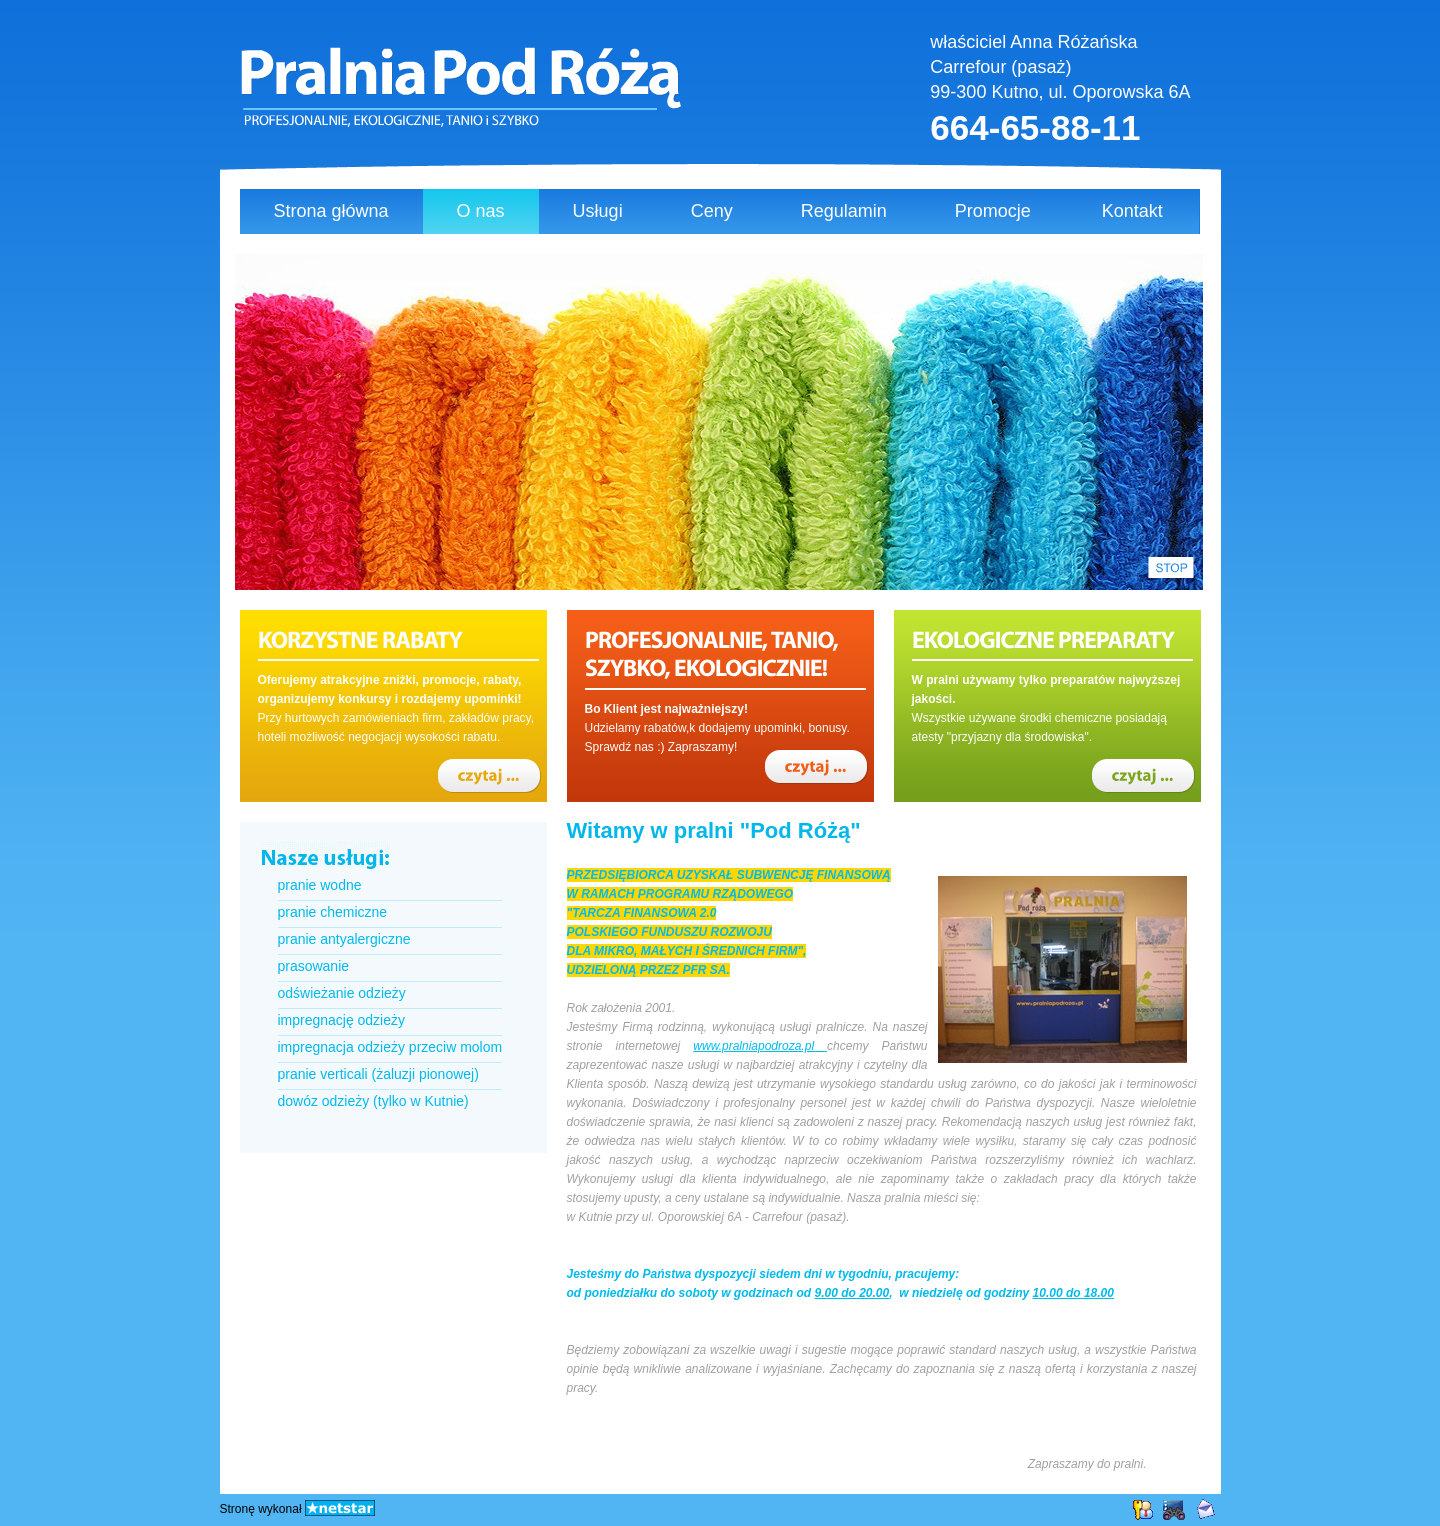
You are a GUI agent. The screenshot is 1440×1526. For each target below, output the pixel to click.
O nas (481, 211)
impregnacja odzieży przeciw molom (390, 1047)
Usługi (598, 211)
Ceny (712, 211)
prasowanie (314, 966)
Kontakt (1132, 211)
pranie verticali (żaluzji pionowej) (378, 1074)
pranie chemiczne (333, 912)
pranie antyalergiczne (344, 939)
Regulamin (844, 211)
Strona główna (331, 211)
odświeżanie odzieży (342, 993)
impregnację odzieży (341, 1020)
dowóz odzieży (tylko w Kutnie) (373, 1101)
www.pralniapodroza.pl (760, 1046)
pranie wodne (320, 885)
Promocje (993, 211)
